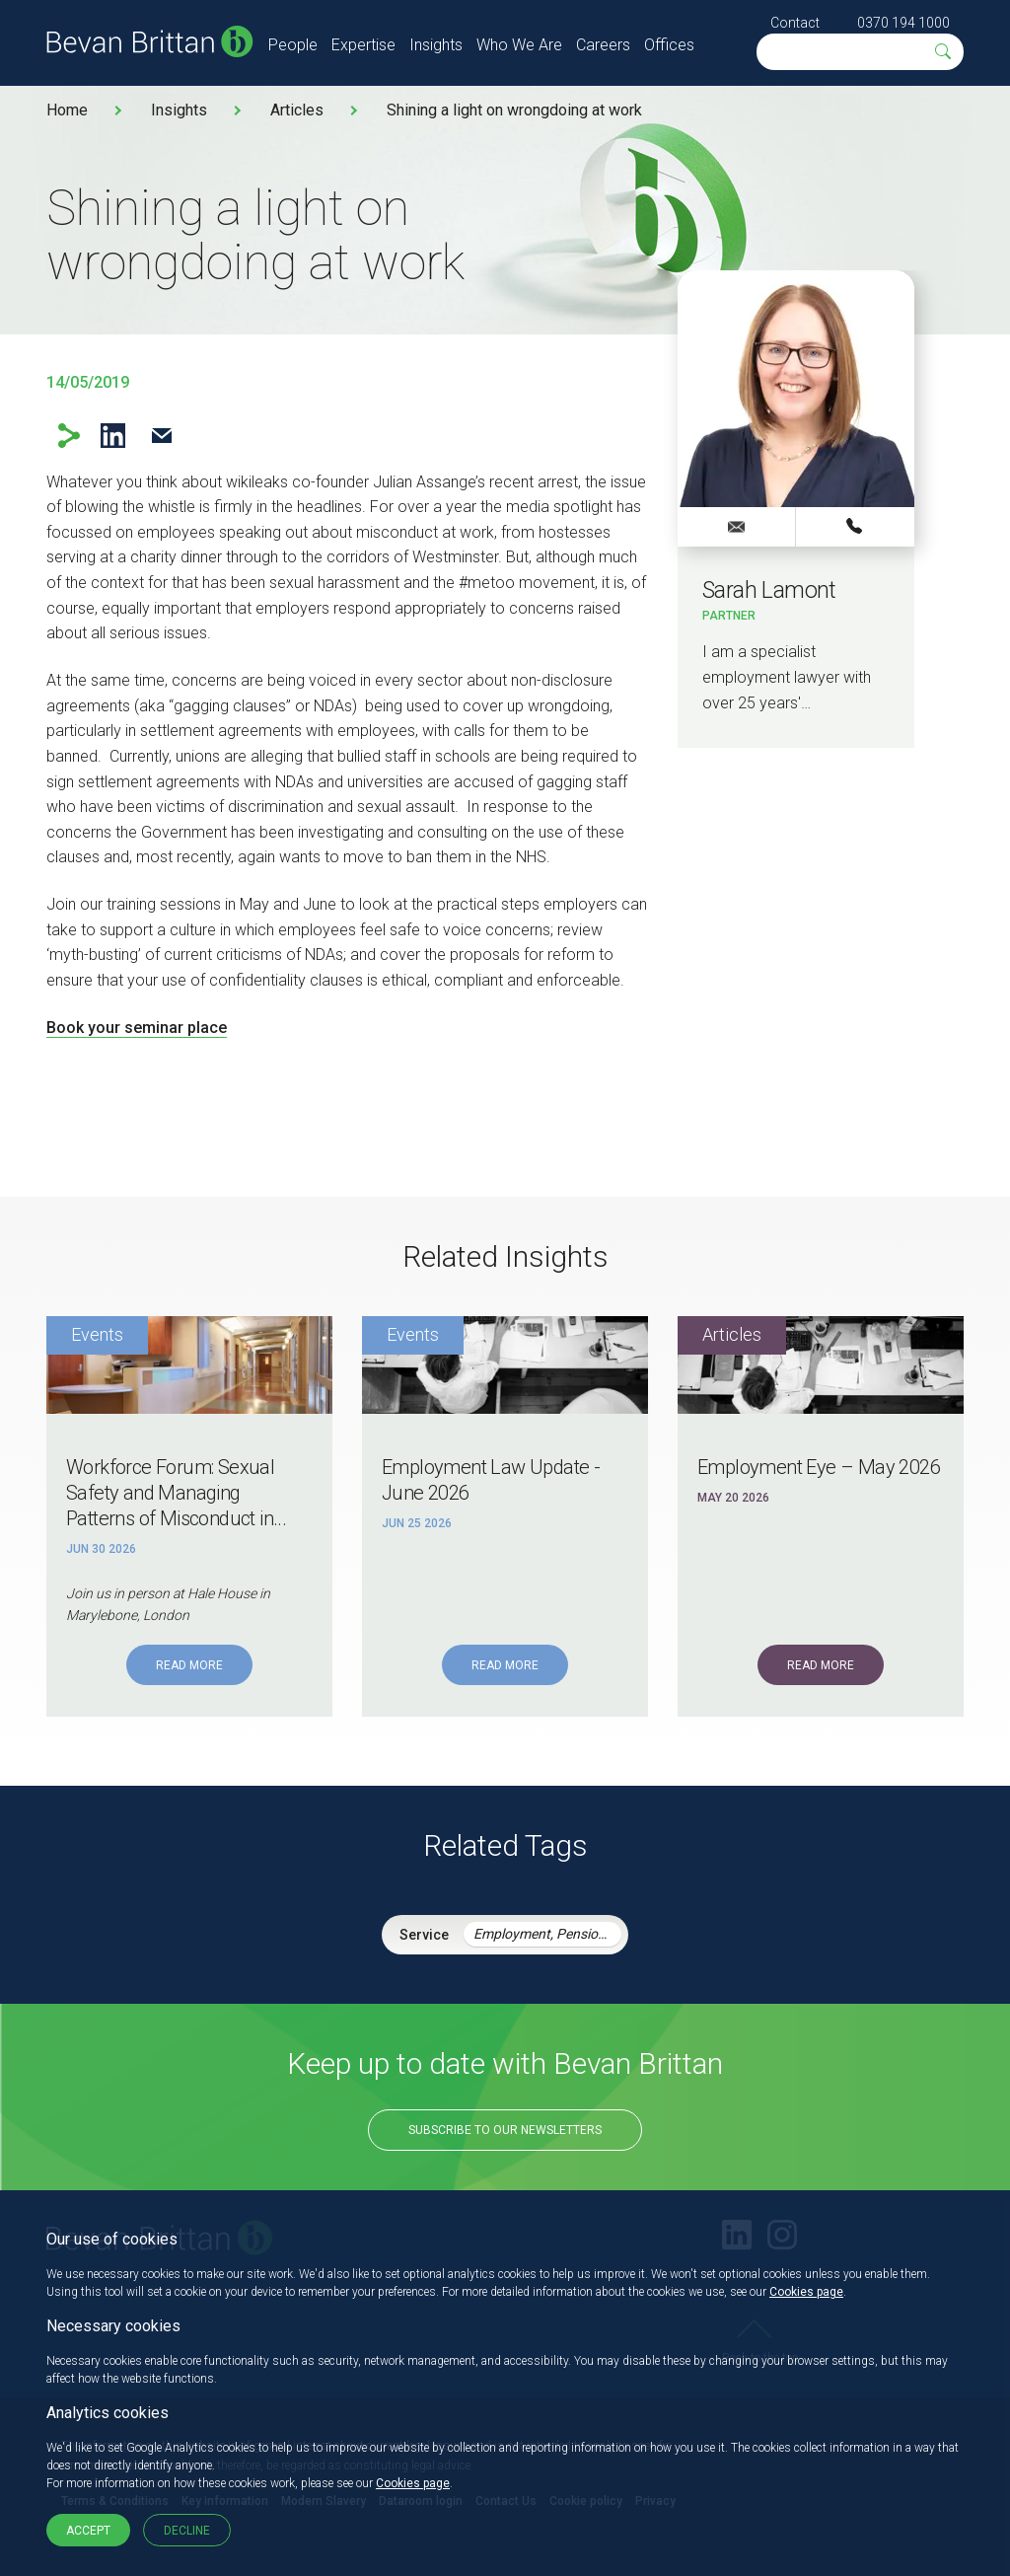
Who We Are (519, 45)
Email (161, 435)
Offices (669, 45)
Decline (187, 2531)
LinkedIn (113, 435)
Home (67, 110)
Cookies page (806, 2292)
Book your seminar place (136, 1027)
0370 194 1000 (903, 23)
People (293, 45)
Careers (603, 45)
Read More (189, 1665)
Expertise (363, 45)
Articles (297, 110)
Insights (436, 45)
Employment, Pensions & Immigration (547, 1934)
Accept (88, 2531)
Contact (795, 23)
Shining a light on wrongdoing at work (514, 110)
